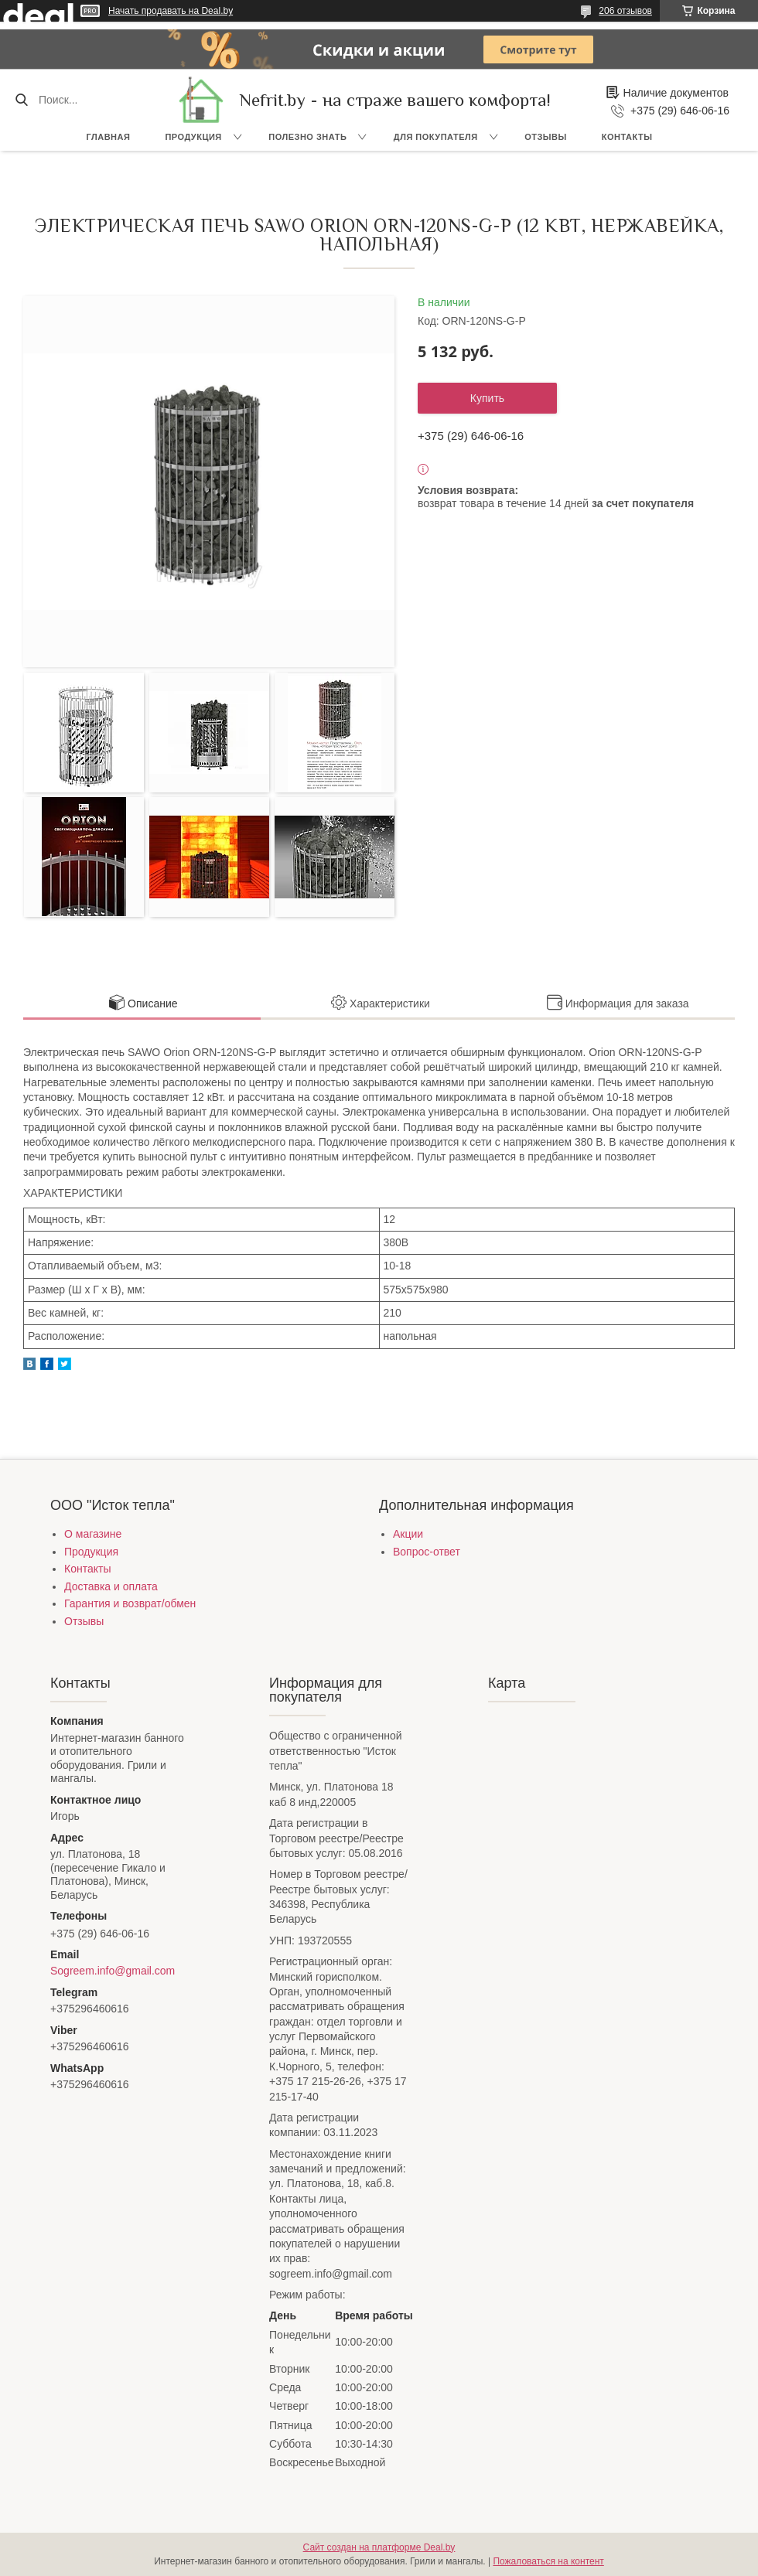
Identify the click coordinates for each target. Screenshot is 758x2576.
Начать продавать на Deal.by (170, 10)
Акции (408, 1534)
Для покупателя (436, 136)
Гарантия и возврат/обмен (130, 1603)
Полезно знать (307, 136)
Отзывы (545, 136)
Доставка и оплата (111, 1586)
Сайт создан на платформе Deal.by (379, 2547)
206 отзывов (625, 10)
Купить (487, 398)
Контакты (627, 136)
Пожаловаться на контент (548, 2561)
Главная (109, 136)
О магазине (92, 1534)
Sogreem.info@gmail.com (112, 1970)
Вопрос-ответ (426, 1551)
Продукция (193, 136)
